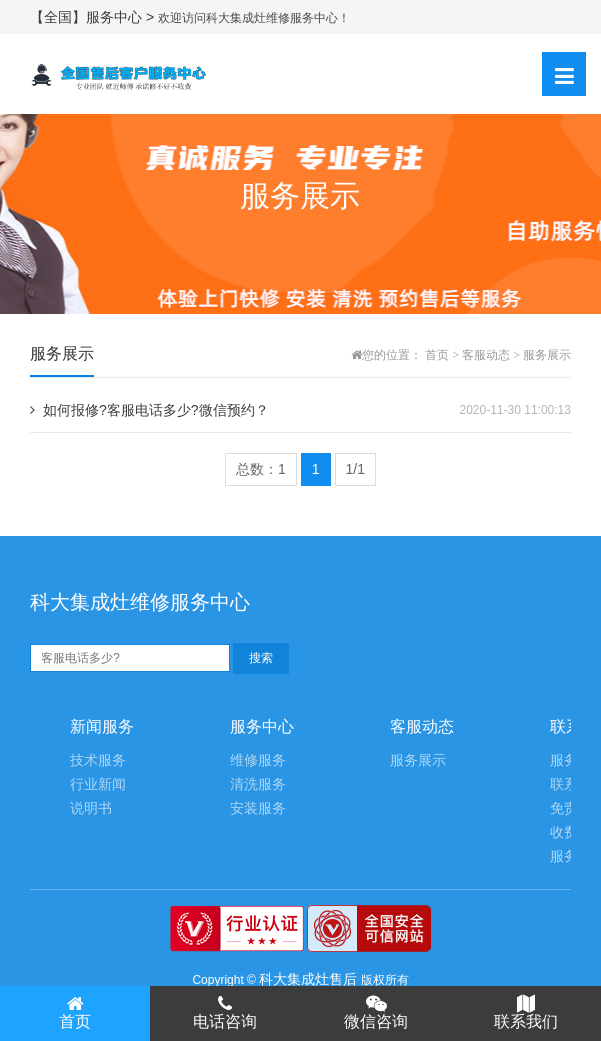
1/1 (355, 469)
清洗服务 (258, 784)
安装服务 (258, 808)
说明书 (91, 808)
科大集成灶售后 (308, 979)
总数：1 (261, 469)
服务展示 (547, 355)
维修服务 (258, 760)
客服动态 (486, 355)
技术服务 (98, 760)
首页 (437, 355)
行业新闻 (98, 784)
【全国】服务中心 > (94, 17)
